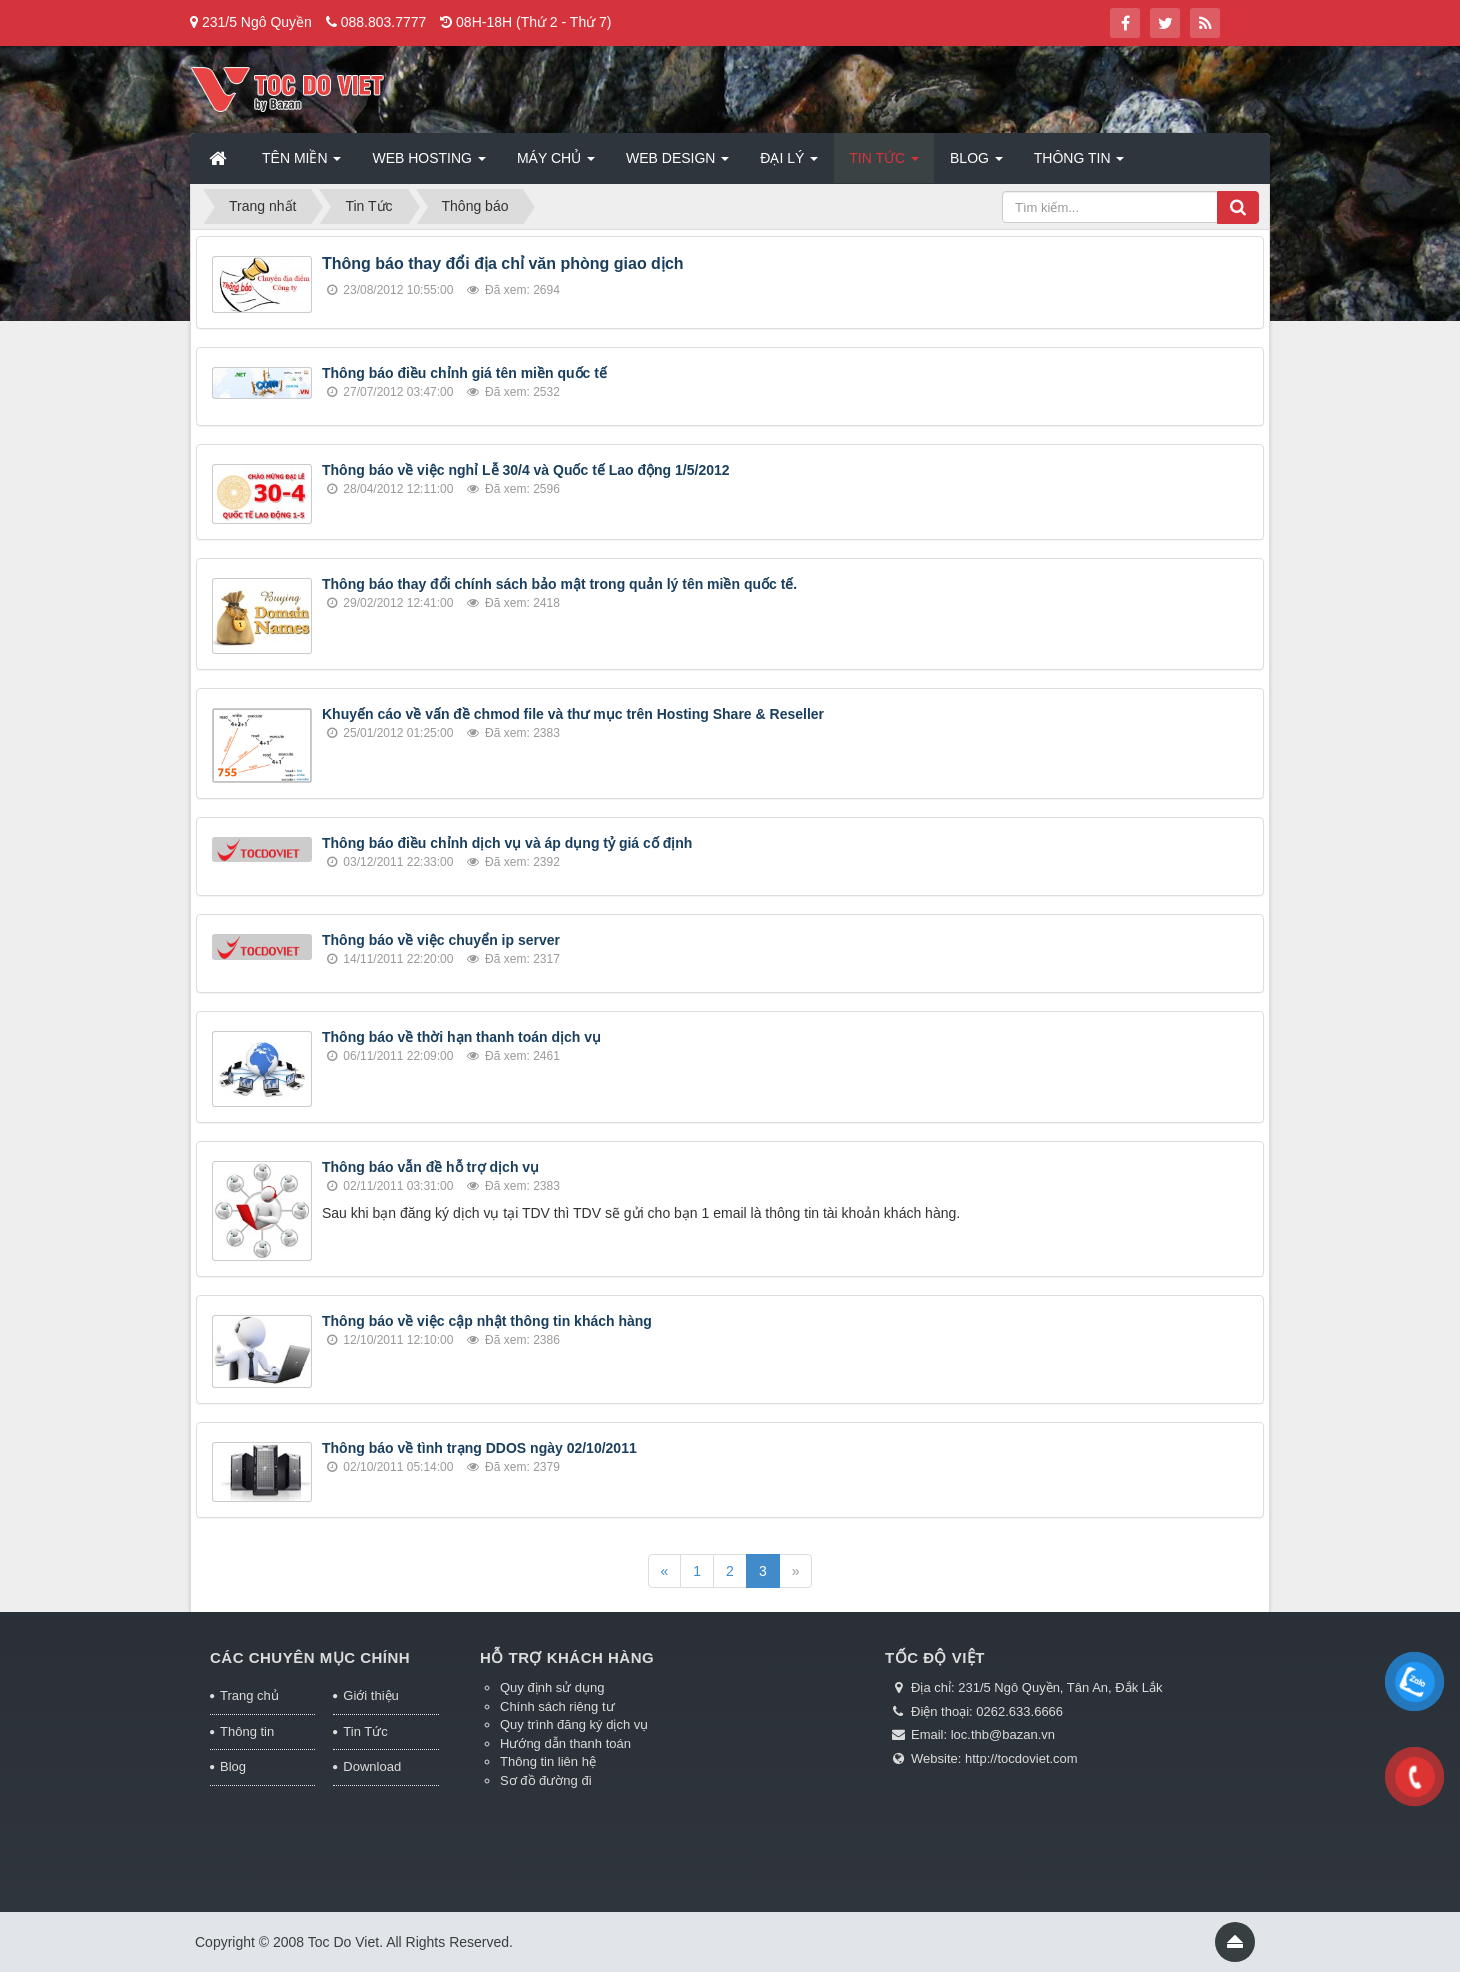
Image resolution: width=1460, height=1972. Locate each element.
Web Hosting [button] (428, 164)
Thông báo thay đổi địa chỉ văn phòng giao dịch (503, 263)
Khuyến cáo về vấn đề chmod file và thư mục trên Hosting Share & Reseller (573, 714)
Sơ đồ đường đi (546, 1780)
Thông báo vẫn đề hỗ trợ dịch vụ (430, 1167)
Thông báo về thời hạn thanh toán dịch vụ (461, 1037)
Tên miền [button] (301, 164)
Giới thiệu (370, 1695)
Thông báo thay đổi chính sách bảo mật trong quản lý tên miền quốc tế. (559, 584)
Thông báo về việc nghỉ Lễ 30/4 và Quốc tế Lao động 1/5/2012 (526, 470)
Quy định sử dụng (552, 1687)
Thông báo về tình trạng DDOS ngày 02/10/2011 (479, 1448)
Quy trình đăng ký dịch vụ (574, 1724)
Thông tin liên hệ (548, 1761)
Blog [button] (976, 164)
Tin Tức (365, 1731)
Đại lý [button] (789, 164)
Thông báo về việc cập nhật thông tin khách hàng (487, 1321)
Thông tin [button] (1079, 164)
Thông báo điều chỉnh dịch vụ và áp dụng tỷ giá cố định (507, 843)
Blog (233, 1766)
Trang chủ (249, 1695)
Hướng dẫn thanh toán (565, 1743)
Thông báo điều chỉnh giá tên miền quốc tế (464, 373)
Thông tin (247, 1731)
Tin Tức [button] (884, 164)
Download (372, 1766)
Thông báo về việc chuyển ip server (441, 940)
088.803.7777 (384, 22)
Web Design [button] (677, 164)
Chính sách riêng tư (557, 1706)
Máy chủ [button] (556, 164)
